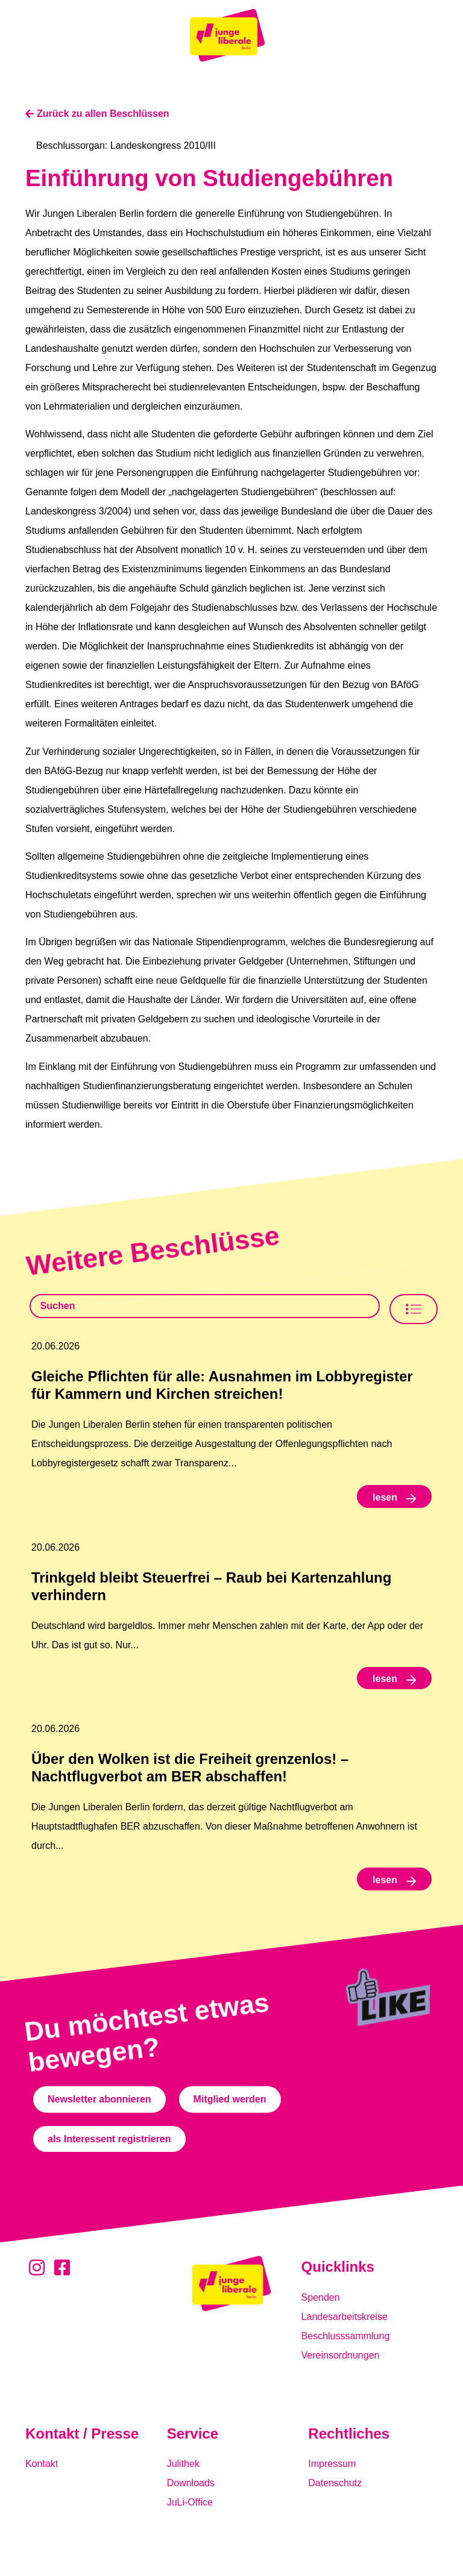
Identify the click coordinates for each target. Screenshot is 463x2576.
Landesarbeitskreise (344, 2317)
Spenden (320, 2297)
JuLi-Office (190, 2502)
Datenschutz (335, 2483)
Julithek (183, 2464)
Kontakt (41, 2464)
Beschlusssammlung (345, 2336)
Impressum (332, 2464)
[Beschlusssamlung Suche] (205, 1306)
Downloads (191, 2483)
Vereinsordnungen (340, 2355)
